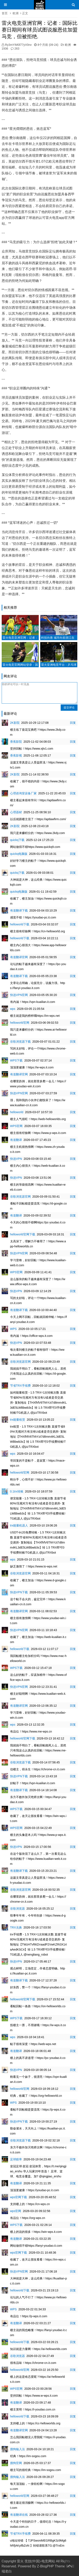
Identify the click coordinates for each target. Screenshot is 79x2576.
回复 (73, 722)
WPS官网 (16, 1126)
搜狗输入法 (17, 2449)
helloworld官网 (19, 1022)
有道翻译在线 (19, 2514)
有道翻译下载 (19, 910)
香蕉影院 (16, 741)
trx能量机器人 (19, 1525)
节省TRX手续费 (20, 1385)
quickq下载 (17, 840)
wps (12, 1008)
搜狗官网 (16, 2463)
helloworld (16, 1112)
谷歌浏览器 (17, 1908)
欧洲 (16, 13)
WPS (13, 1329)
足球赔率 (16, 2159)
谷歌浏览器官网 (20, 1196)
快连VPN (16, 1158)
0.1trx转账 (16, 1491)
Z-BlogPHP (45, 2566)
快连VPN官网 (19, 995)
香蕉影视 (16, 755)
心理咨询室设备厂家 (23, 793)
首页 (5, 13)
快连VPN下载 (19, 1592)
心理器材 (16, 812)
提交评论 (69, 707)
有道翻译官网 (19, 957)
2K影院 (15, 722)
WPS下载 (16, 1060)
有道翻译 (16, 1140)
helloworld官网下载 (22, 1234)
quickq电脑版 (18, 853)
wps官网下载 (18, 2197)
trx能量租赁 (17, 1419)
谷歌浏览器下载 (20, 1041)
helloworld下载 (19, 924)
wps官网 (15, 2211)
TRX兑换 (16, 1927)
